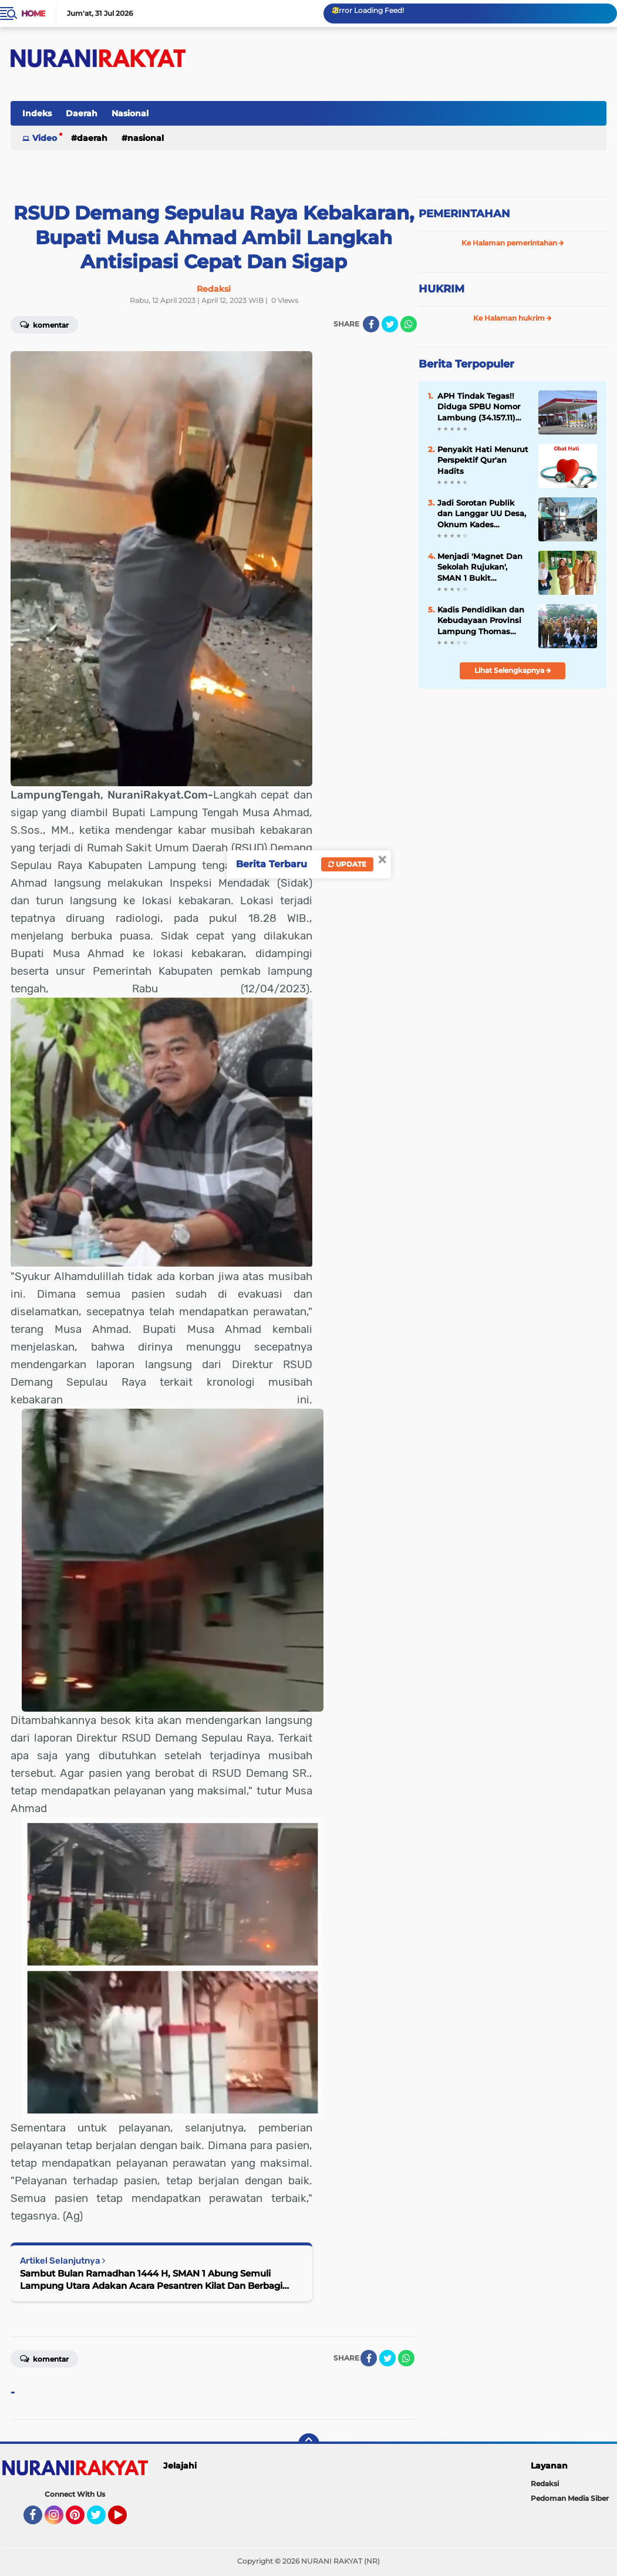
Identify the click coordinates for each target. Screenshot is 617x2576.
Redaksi (545, 2483)
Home (33, 13)
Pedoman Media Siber (570, 2498)
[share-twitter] (390, 324)
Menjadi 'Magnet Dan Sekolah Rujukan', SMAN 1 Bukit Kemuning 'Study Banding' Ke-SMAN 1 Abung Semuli (479, 567)
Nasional (130, 113)
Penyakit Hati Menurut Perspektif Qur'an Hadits (482, 460)
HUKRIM (441, 288)
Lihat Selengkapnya (512, 670)
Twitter (101, 2520)
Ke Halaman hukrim (512, 318)
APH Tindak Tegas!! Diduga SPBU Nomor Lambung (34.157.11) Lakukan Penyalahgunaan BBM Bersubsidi (481, 407)
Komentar (44, 2358)
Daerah (81, 113)
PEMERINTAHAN (464, 213)
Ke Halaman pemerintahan (512, 242)
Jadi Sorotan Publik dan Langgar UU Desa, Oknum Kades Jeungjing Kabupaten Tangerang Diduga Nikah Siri (481, 514)
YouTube (125, 2520)
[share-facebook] (371, 324)
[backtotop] (308, 2443)
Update (347, 864)
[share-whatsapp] (408, 324)
